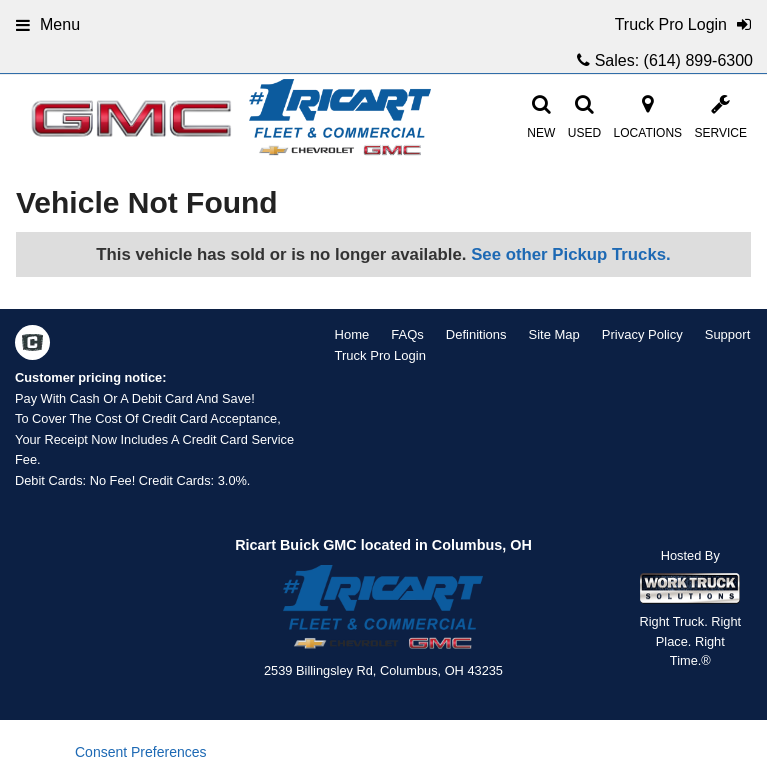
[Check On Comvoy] (32, 345)
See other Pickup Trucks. (571, 254)
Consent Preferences (141, 752)
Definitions (476, 334)
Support (728, 334)
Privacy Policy (642, 334)
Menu (48, 24)
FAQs (407, 334)
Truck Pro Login (380, 355)
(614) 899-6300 (698, 60)
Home (352, 334)
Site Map (553, 334)
